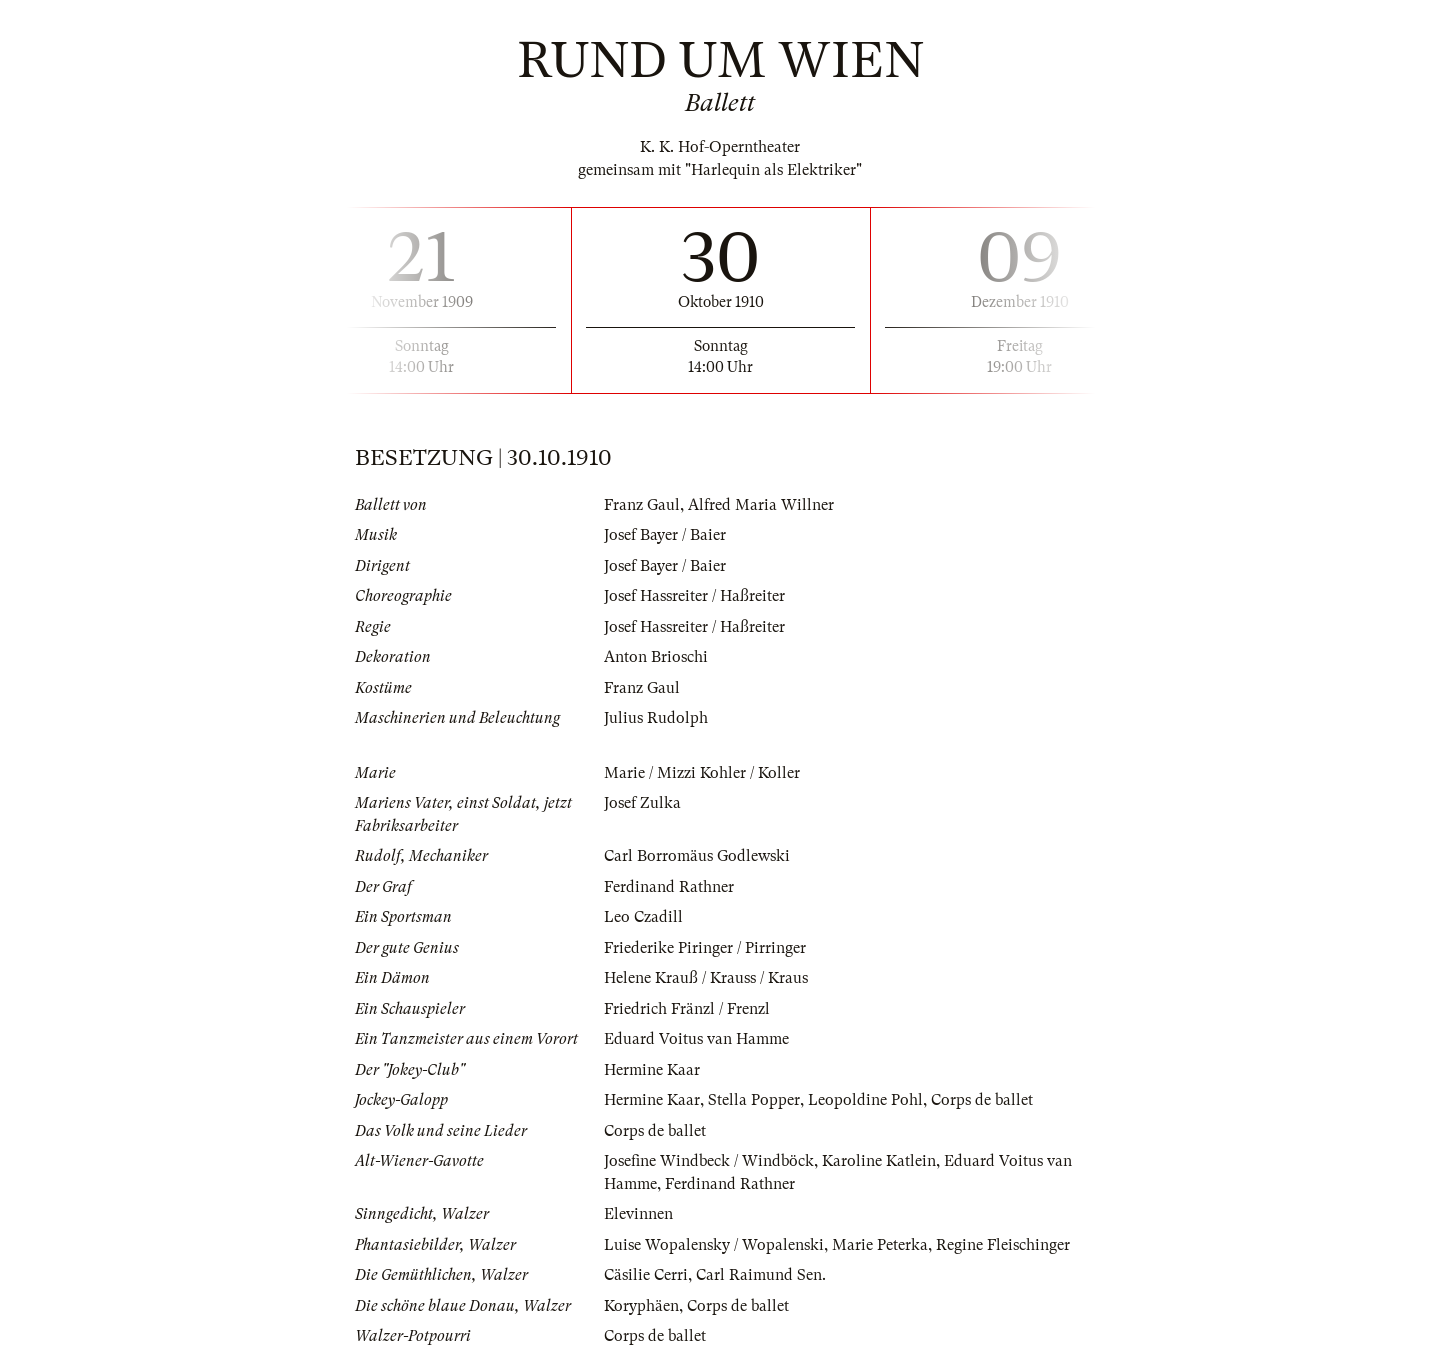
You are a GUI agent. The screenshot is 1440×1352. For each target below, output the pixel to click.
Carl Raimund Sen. (761, 1275)
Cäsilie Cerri (646, 1275)
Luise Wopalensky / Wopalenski (714, 1245)
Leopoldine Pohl (865, 1100)
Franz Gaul (642, 505)
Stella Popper (754, 1100)
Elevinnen (638, 1214)
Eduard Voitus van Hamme (696, 1039)
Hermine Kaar (652, 1070)
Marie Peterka (880, 1245)
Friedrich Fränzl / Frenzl (687, 1009)
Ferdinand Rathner (669, 887)
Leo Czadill (643, 917)
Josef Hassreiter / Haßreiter (694, 596)
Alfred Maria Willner (761, 505)
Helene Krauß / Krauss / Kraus (706, 978)
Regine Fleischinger (1003, 1245)
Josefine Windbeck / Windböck (709, 1161)
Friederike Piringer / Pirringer (705, 948)
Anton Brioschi (656, 657)
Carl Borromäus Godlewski (697, 856)
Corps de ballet (982, 1100)
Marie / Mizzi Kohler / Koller (702, 773)
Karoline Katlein (879, 1161)
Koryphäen (641, 1306)
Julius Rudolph (656, 718)
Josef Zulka (642, 803)
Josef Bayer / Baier (665, 535)
